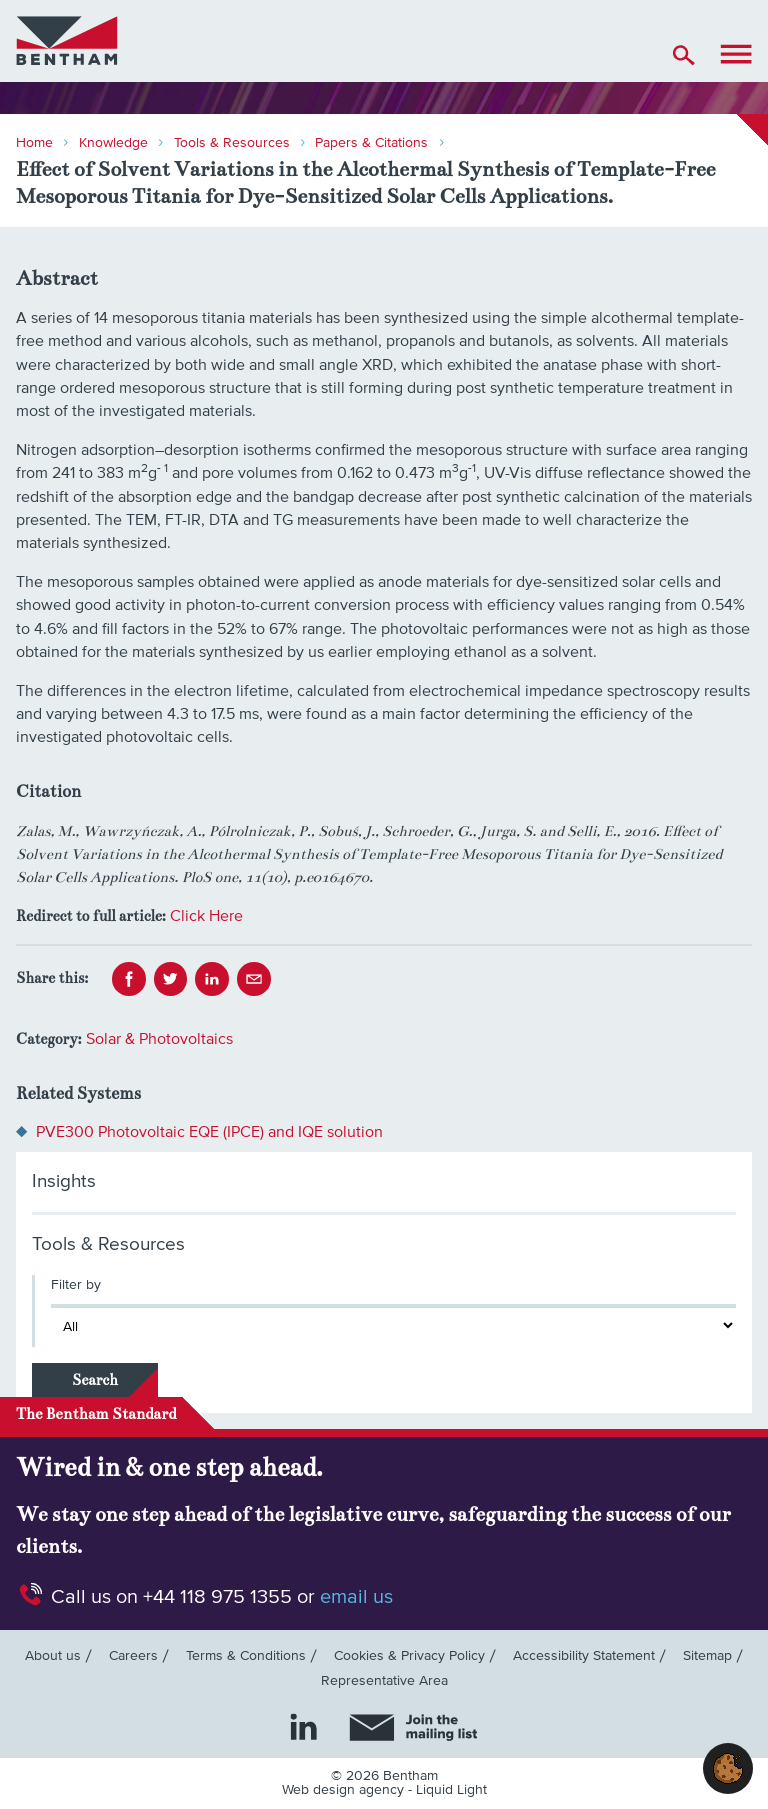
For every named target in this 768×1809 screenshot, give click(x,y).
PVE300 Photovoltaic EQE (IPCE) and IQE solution (209, 1132)
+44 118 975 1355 (217, 1597)
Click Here (206, 916)
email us (356, 1597)
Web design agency (345, 1790)
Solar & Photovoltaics (159, 1039)
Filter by (76, 1285)
